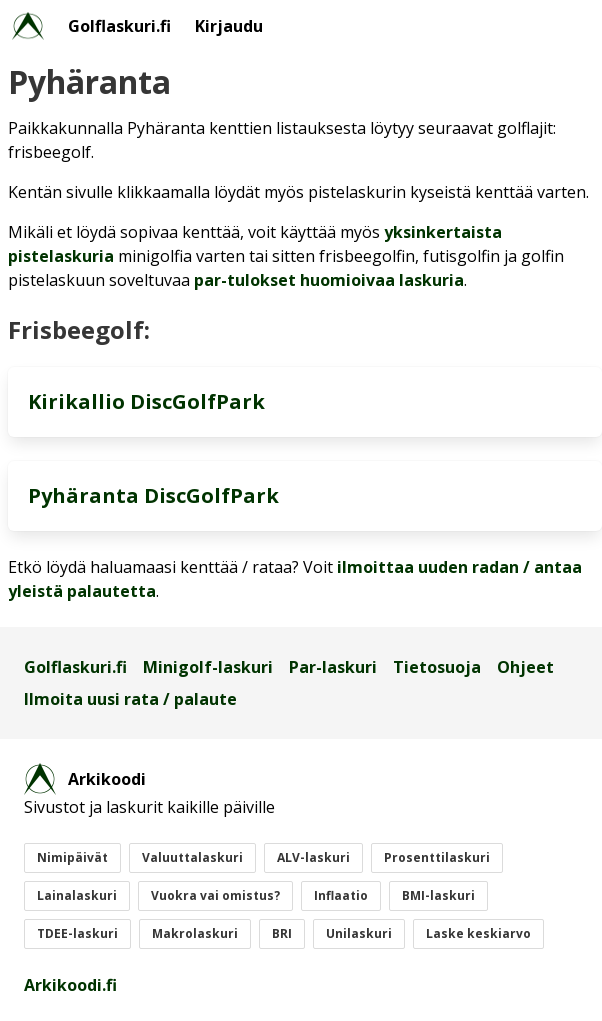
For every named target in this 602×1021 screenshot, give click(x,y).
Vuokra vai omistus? (215, 895)
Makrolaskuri (195, 933)
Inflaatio (341, 895)
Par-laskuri (333, 667)
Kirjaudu (229, 26)
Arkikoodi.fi (70, 985)
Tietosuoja (437, 667)
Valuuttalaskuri (192, 857)
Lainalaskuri (77, 895)
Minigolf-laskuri (208, 667)
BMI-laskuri (438, 895)
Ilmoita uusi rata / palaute (130, 699)
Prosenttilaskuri (437, 857)
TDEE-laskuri (77, 933)
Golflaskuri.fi (119, 26)
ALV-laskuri (313, 857)
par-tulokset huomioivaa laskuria (329, 280)
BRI (282, 933)
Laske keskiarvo (478, 933)
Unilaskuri (359, 933)
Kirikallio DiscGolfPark (146, 401)
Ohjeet (525, 667)
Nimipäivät (72, 857)
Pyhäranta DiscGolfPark (153, 495)
